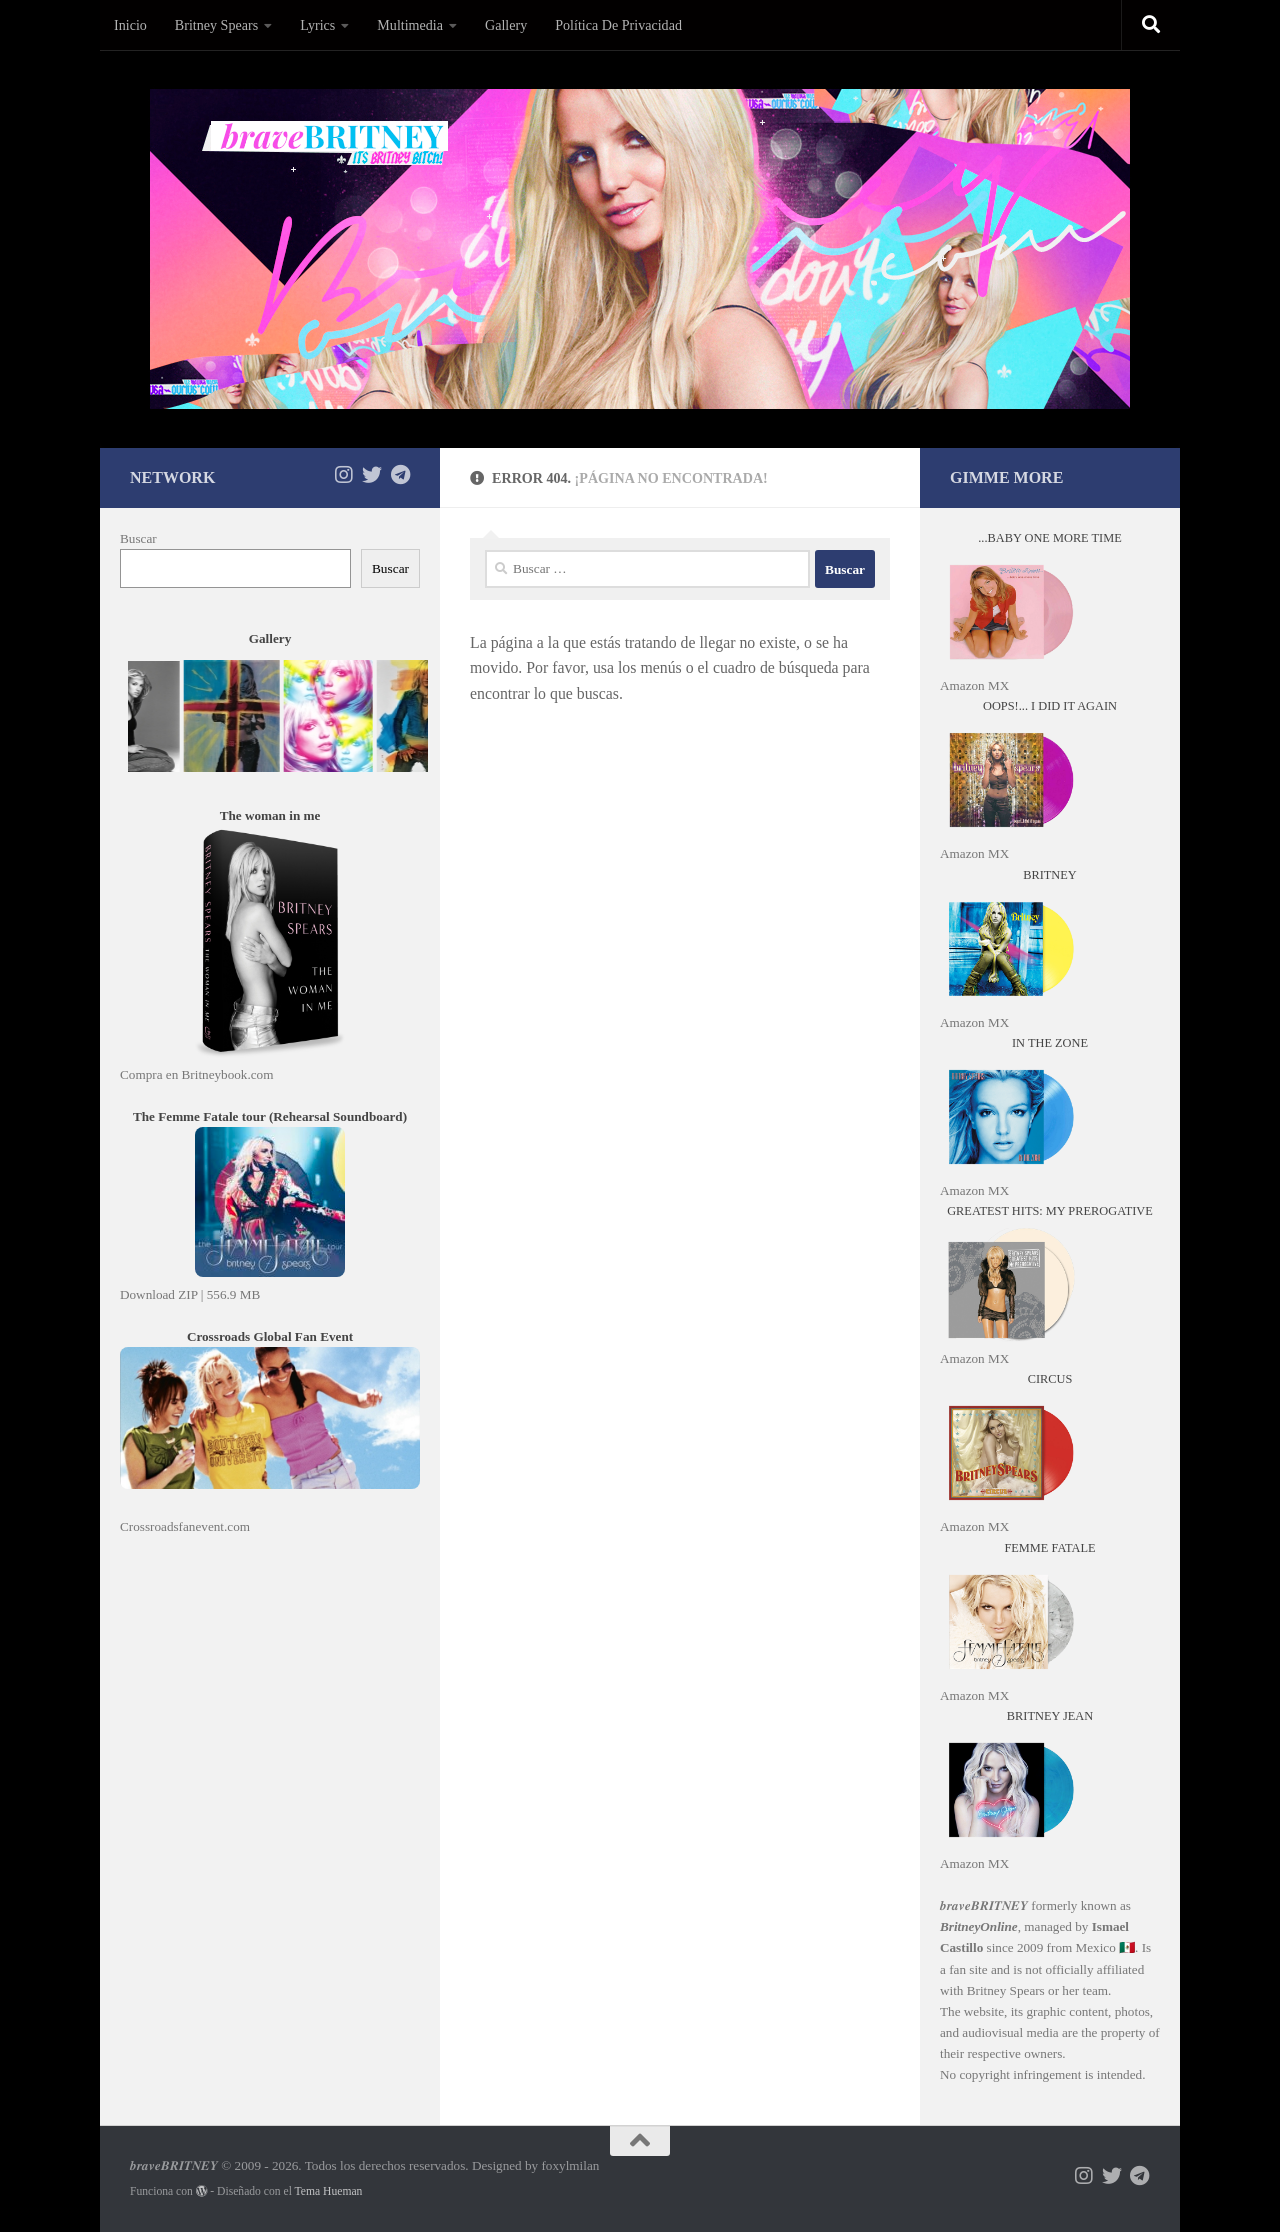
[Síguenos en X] (372, 475)
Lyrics (317, 25)
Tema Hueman (329, 2191)
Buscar (138, 538)
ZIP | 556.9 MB (219, 1294)
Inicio (130, 25)
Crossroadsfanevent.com (185, 1526)
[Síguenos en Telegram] (400, 475)
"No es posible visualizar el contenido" (277, 724)
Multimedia (410, 25)
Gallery (506, 25)
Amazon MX (974, 685)
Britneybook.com (228, 1074)
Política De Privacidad (618, 25)
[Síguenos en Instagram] (344, 475)
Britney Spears (216, 25)
